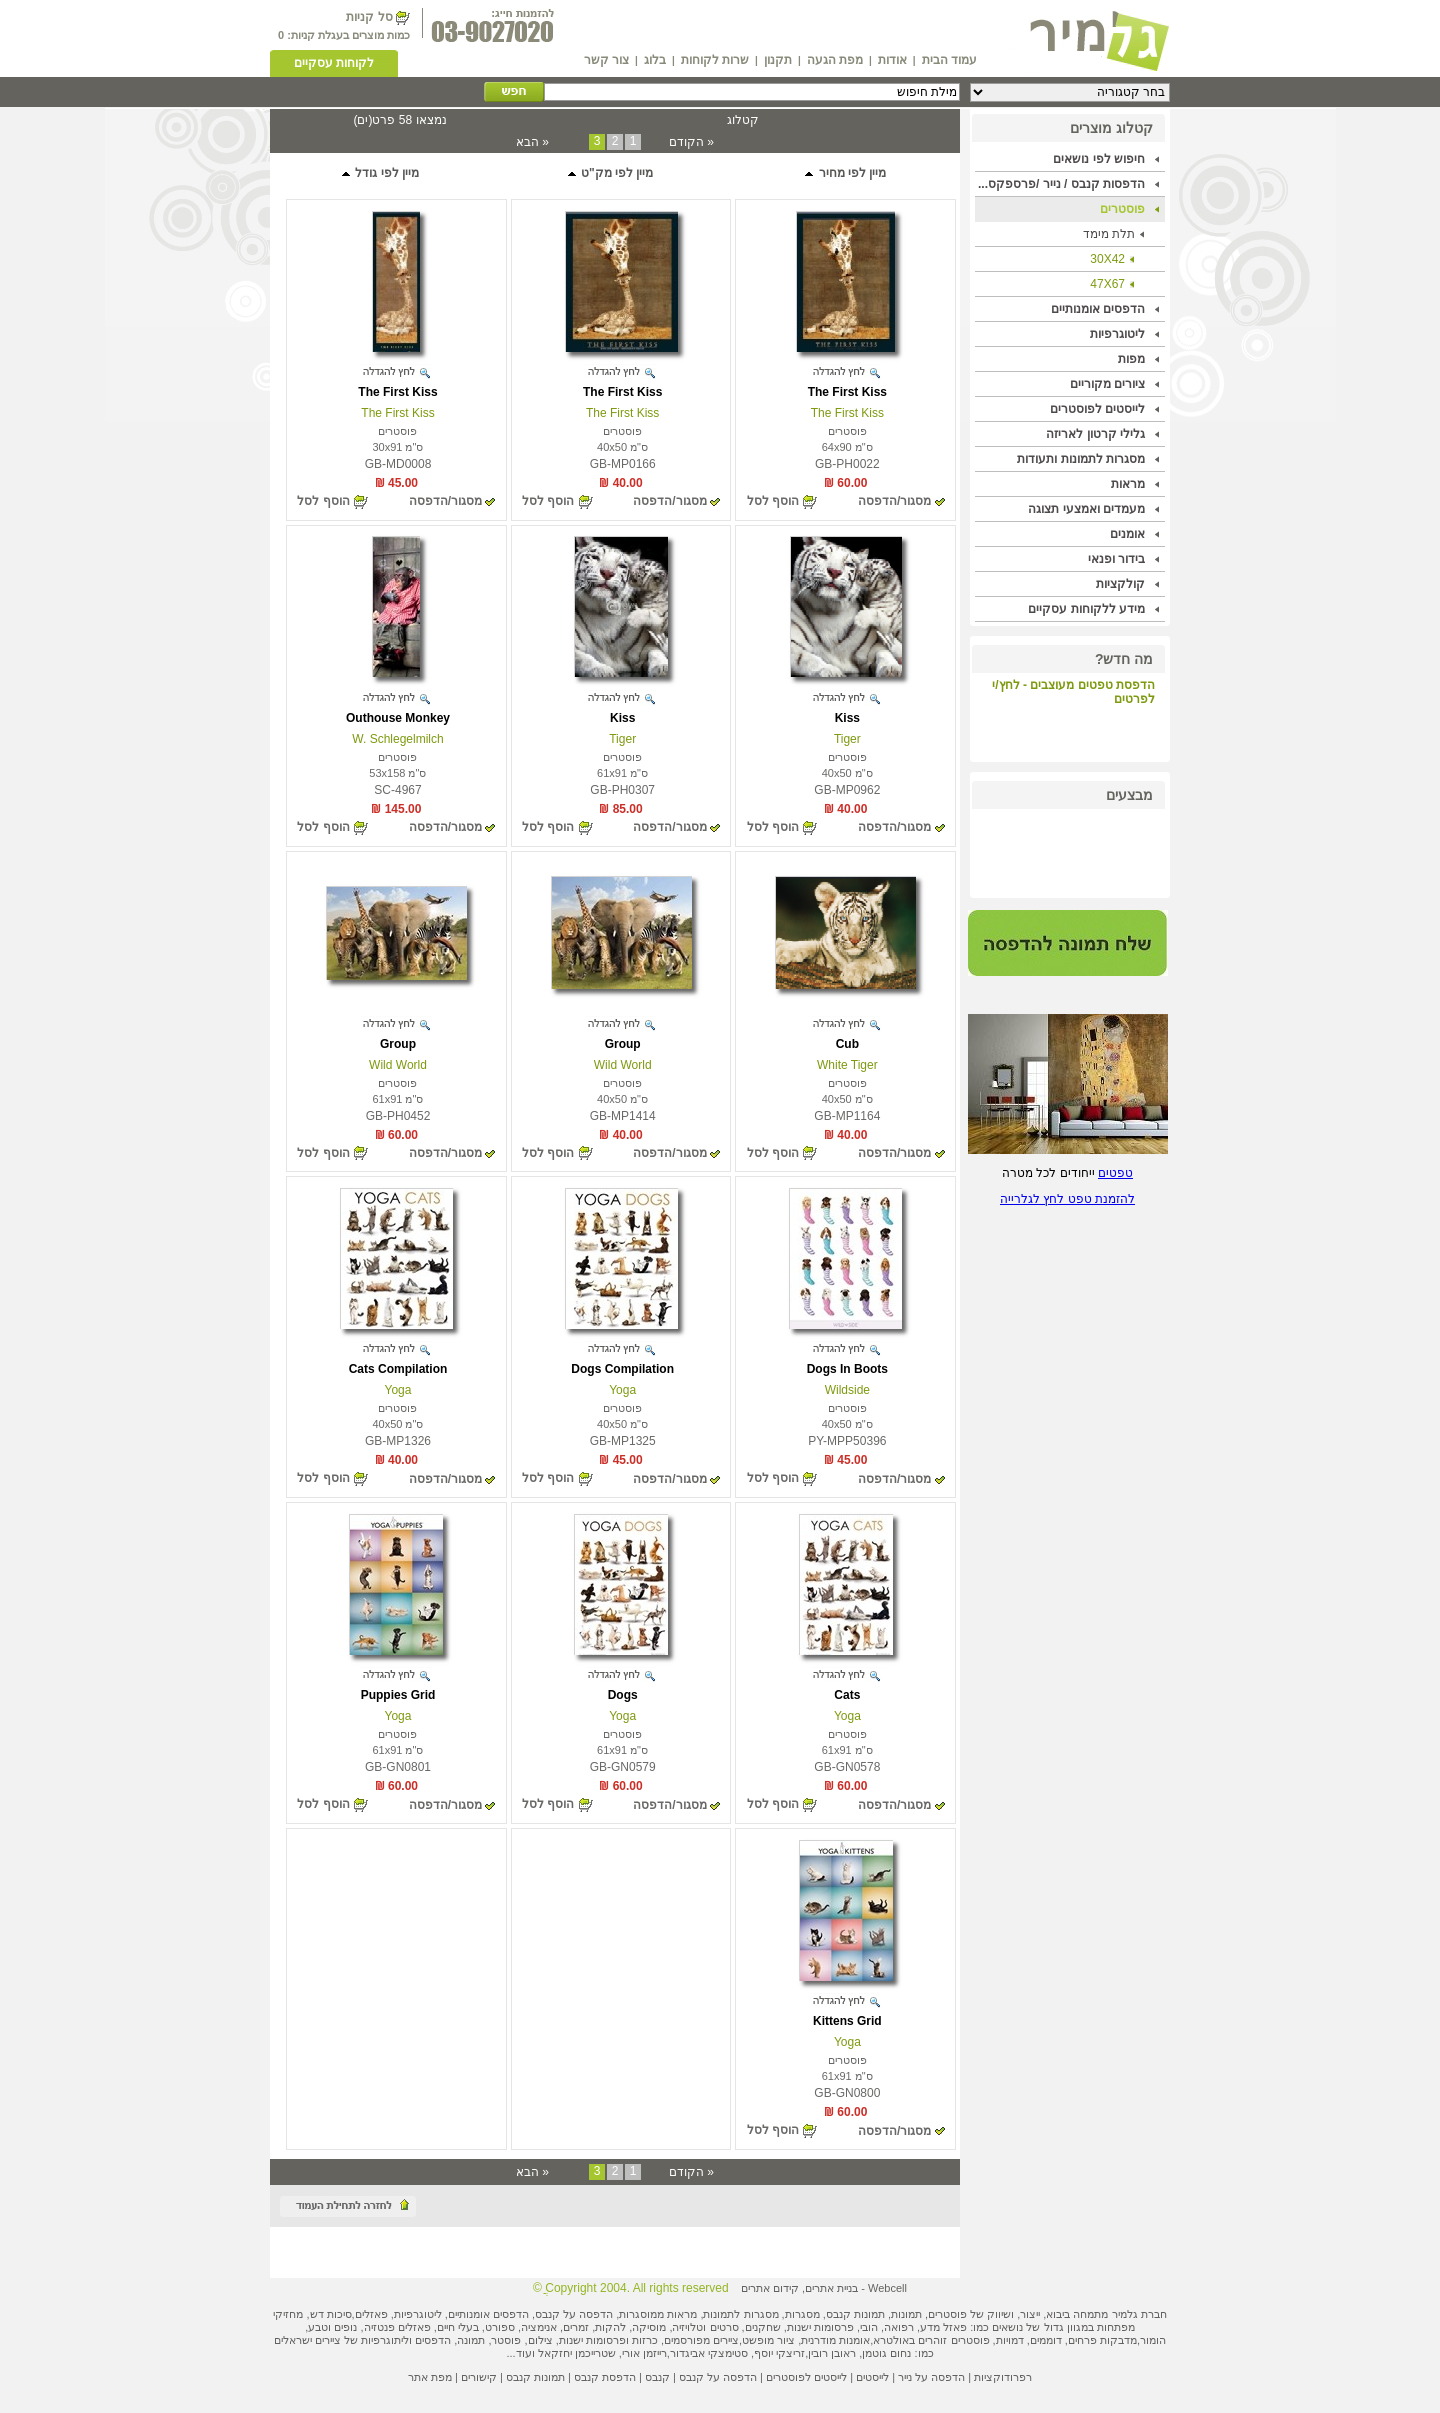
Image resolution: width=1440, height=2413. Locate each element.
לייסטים (872, 2377)
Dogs (623, 1695)
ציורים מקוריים (1107, 384)
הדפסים (433, 2340)
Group (623, 1044)
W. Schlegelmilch (397, 739)
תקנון (778, 60)
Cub (847, 1044)
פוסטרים (1122, 209)
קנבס (657, 2377)
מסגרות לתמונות (740, 2314)
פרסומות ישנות (820, 2327)
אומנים (1127, 534)
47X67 (1107, 284)
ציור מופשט (768, 2340)
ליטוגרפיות (1117, 334)
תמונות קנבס (535, 2377)
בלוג (655, 60)
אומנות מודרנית (835, 2340)
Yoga (622, 1390)
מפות (1131, 359)
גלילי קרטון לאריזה (1095, 434)
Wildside (847, 1390)
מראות (1128, 484)
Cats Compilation (398, 1369)
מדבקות (1118, 2340)
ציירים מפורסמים (701, 2340)
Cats (847, 1695)
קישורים (479, 2377)
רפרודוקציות (1003, 2377)
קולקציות (1120, 584)
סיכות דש (331, 2314)
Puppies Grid (398, 1695)
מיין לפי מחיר (844, 173)
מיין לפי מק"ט (610, 173)
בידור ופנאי (1116, 559)
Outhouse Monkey (398, 718)
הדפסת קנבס (605, 2377)
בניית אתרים (831, 2288)
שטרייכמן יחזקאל (577, 2353)
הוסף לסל (773, 501)
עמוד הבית (949, 60)
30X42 (1107, 259)
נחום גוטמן (886, 2353)
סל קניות (369, 17)
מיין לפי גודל (379, 173)
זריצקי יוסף (779, 2353)
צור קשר (606, 60)
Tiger (847, 739)
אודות (892, 60)
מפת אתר (430, 2377)
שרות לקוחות (715, 60)
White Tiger (847, 1065)
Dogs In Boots (847, 1369)
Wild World (623, 1065)
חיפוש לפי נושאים (1099, 159)
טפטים (1115, 1173)
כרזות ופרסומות (622, 2340)
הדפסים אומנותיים (1098, 309)
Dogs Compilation (622, 1369)
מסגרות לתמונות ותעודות (1081, 459)
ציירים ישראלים (307, 2340)
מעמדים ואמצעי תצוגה (1086, 509)
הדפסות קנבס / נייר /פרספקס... (1061, 184)
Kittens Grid (847, 2021)
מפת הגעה (835, 60)
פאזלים (371, 2314)
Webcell (887, 2288)
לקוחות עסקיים (334, 63)
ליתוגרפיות (385, 2340)
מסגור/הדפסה (894, 501)
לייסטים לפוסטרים (1097, 409)
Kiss (847, 718)
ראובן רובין (832, 2353)
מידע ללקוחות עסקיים (1086, 609)
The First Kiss (847, 392)
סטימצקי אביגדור (709, 2353)
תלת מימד (1109, 234)
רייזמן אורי (644, 2353)
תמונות (906, 2314)
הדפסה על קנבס (574, 2314)
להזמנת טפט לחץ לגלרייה (1067, 1199)
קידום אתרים (770, 2288)
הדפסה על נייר (931, 2377)
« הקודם (691, 142)
